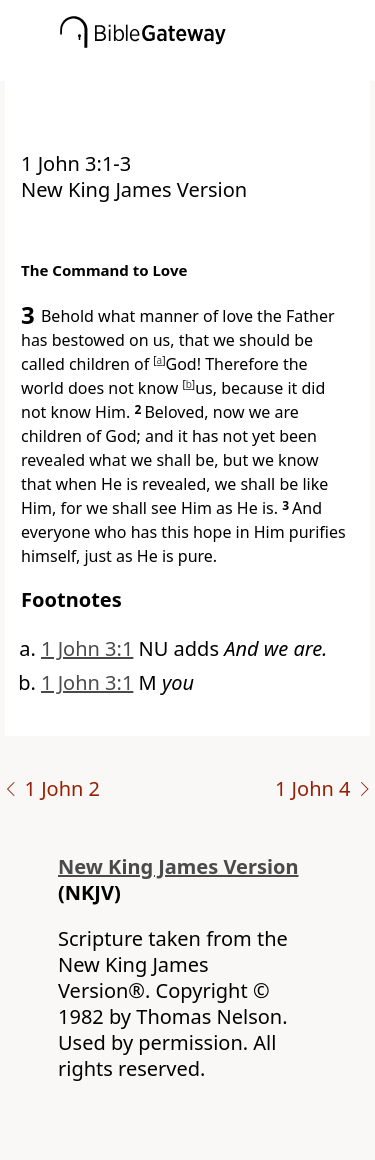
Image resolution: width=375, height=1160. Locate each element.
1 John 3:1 (87, 648)
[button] (217, 67)
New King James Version (178, 866)
